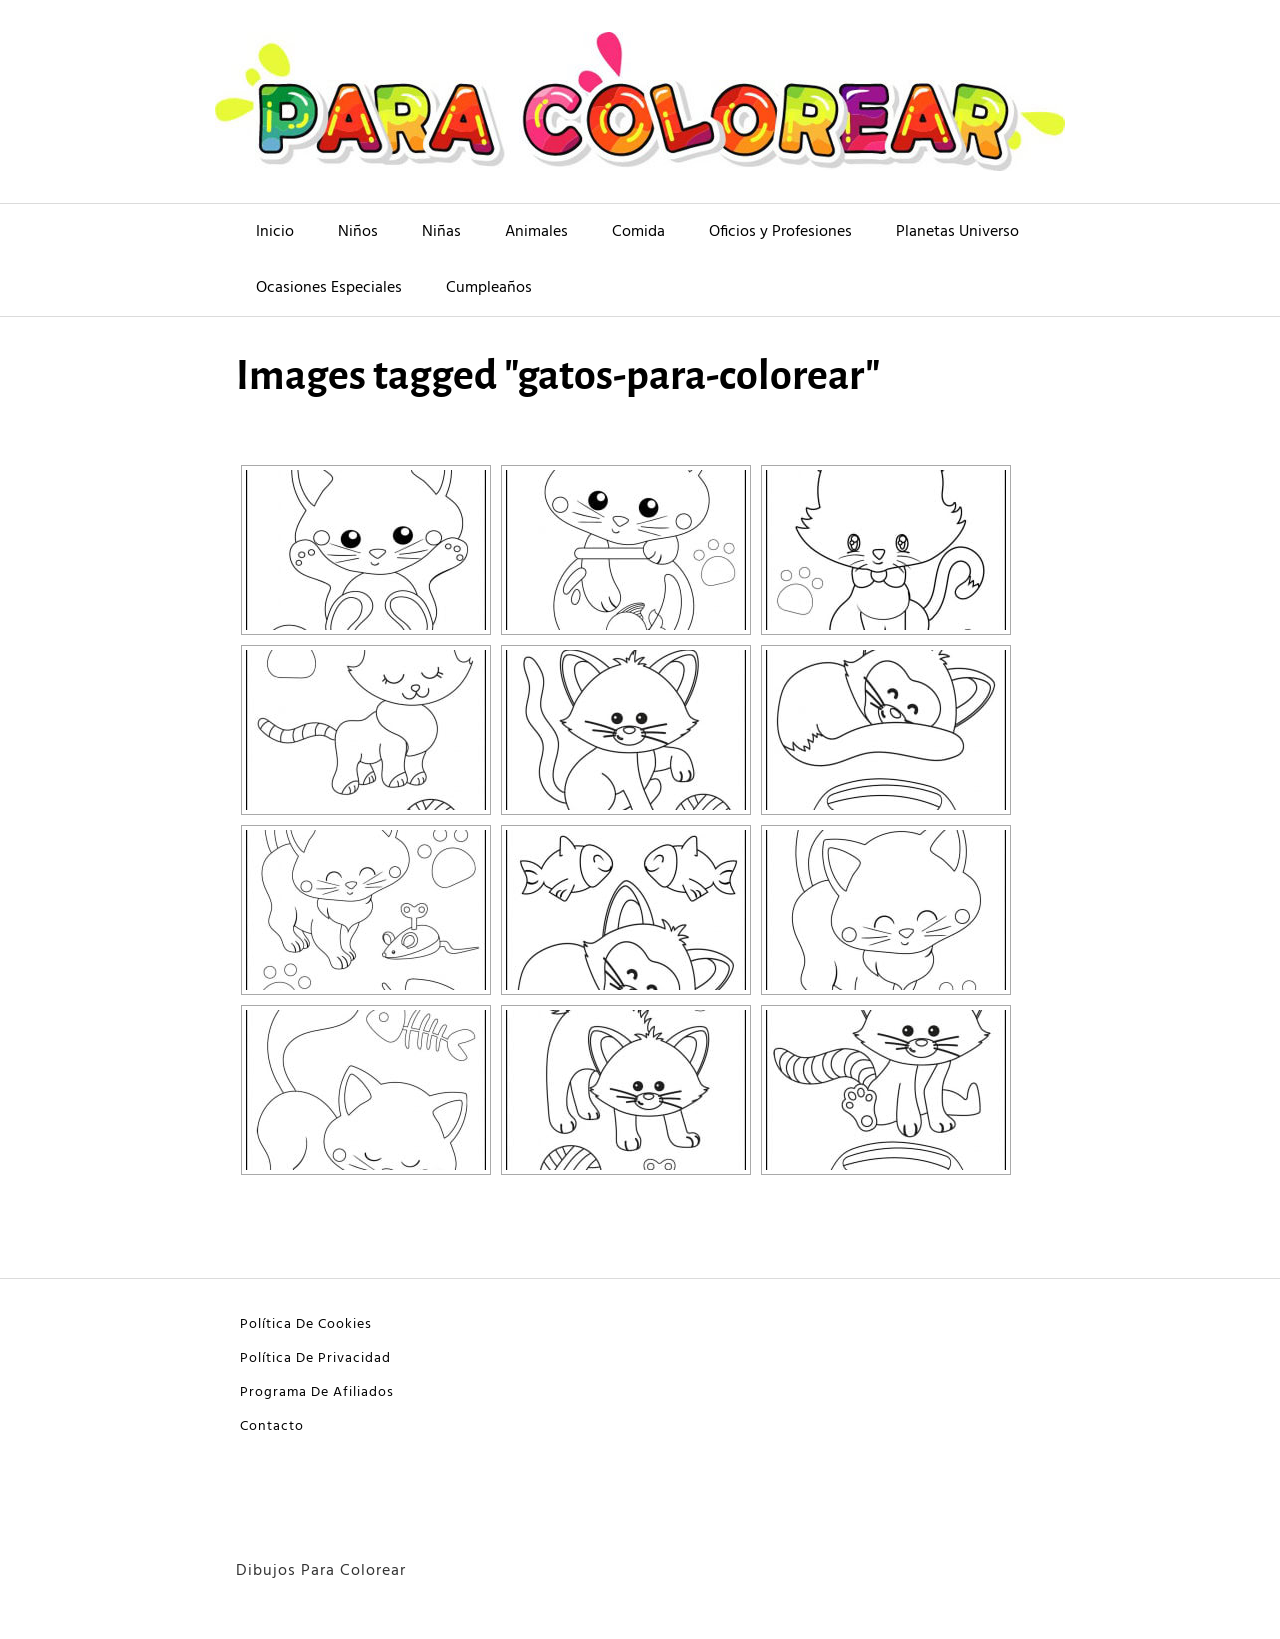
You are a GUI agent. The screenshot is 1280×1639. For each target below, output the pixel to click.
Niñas (441, 232)
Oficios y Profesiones (780, 232)
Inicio (275, 232)
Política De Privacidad (315, 1358)
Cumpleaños (489, 288)
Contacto (272, 1426)
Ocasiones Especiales (329, 288)
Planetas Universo (957, 232)
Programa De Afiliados (317, 1392)
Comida (638, 232)
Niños (358, 232)
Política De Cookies (306, 1324)
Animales (536, 232)
